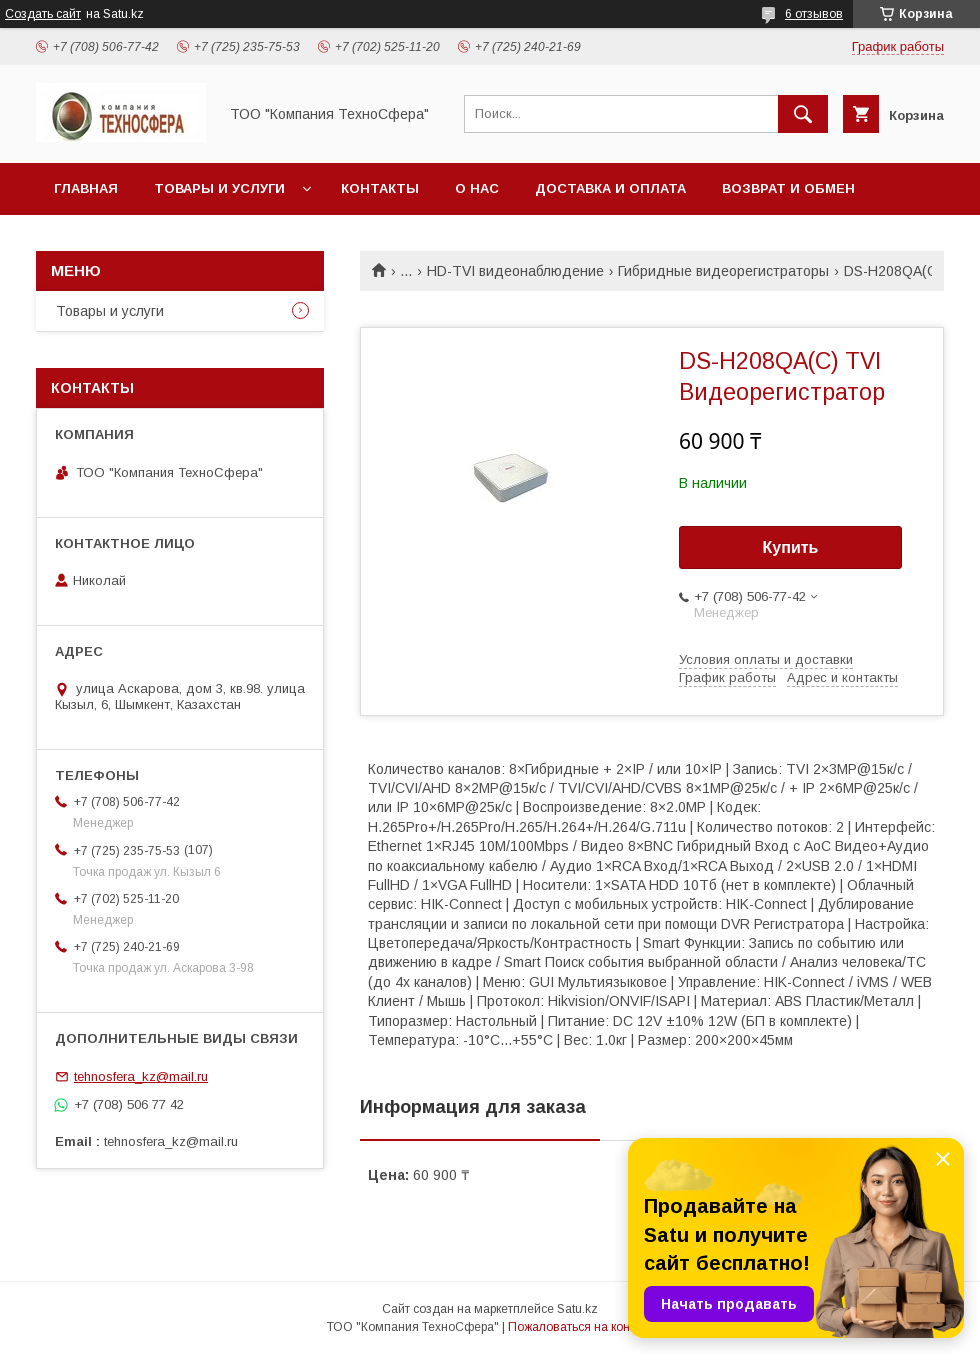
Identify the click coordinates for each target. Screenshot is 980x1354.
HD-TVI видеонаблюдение (515, 271)
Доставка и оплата (610, 188)
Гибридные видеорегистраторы (723, 271)
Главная (86, 188)
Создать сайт (43, 14)
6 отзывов (814, 14)
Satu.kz (577, 1309)
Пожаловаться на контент (581, 1327)
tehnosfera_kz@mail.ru (141, 1076)
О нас (477, 188)
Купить (791, 547)
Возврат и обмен (788, 188)
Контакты (380, 188)
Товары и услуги (219, 188)
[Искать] (803, 114)
